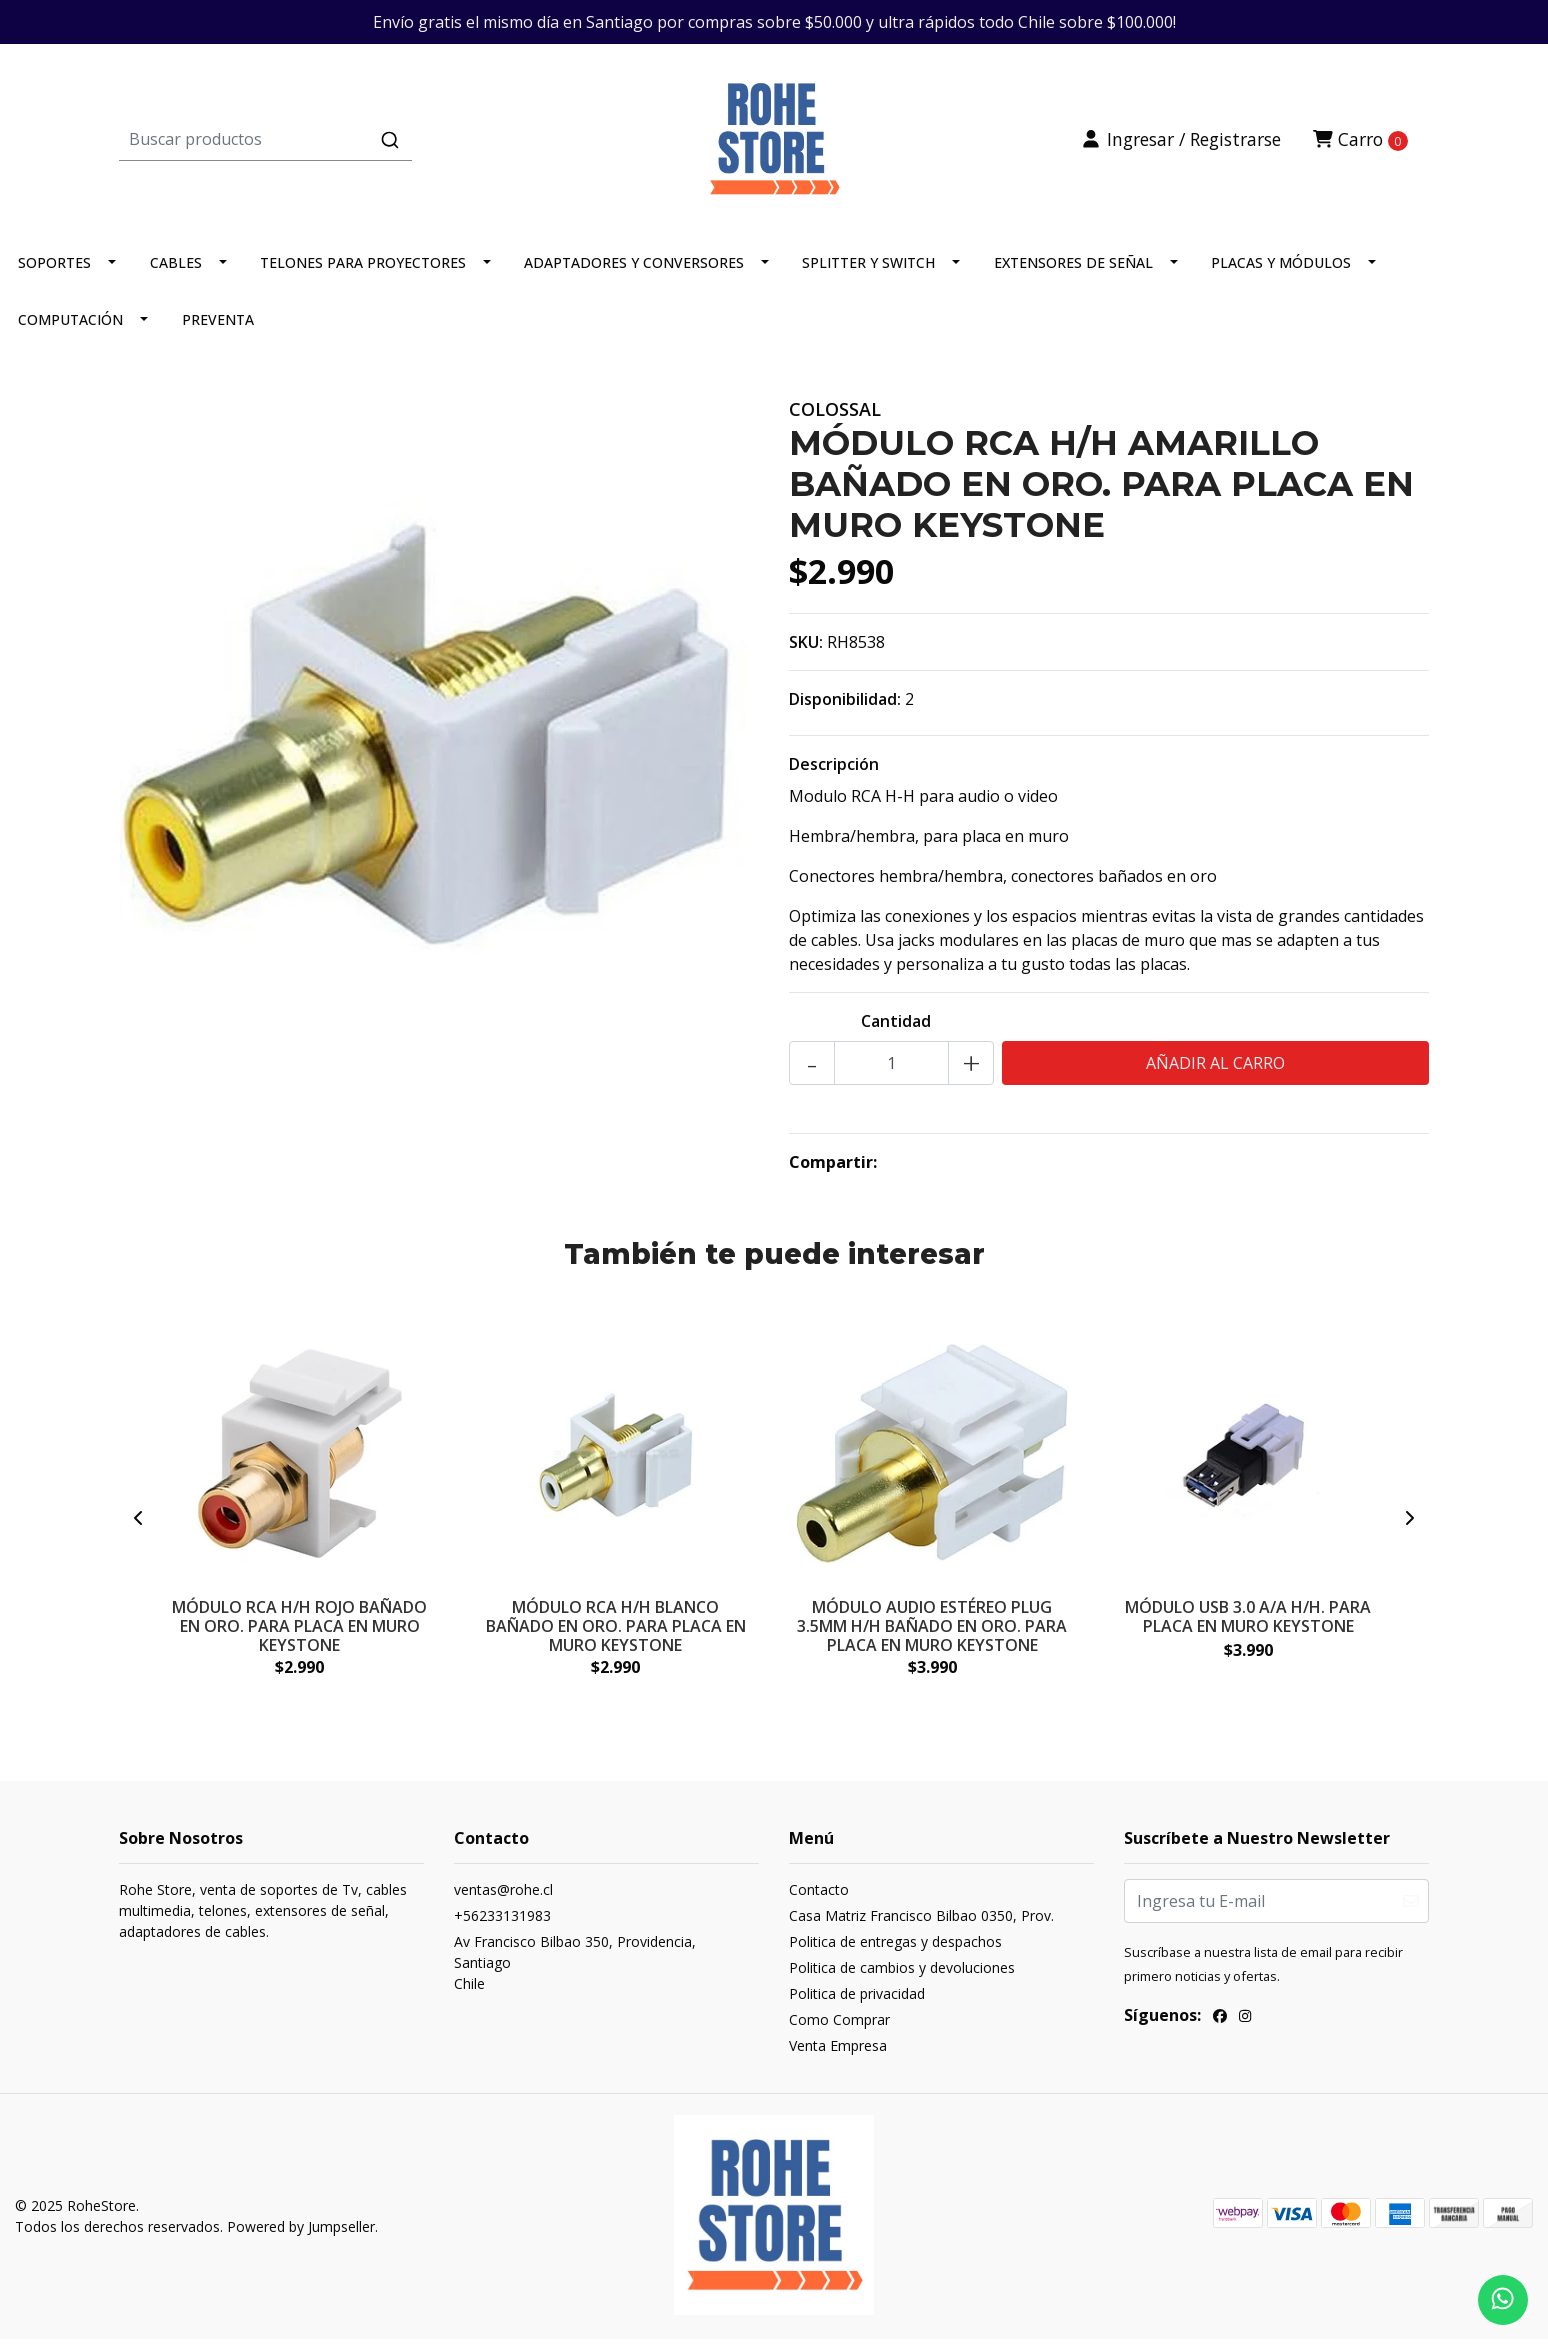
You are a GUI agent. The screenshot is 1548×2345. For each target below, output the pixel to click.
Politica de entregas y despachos (895, 1950)
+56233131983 (502, 1924)
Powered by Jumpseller (301, 2234)
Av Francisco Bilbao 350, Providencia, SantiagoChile (575, 1971)
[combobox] (337, 143)
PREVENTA (218, 327)
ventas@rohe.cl (503, 1898)
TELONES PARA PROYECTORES (363, 270)
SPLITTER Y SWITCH (868, 270)
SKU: (806, 650)
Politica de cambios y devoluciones (902, 1976)
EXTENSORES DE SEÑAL (1073, 270)
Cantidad (896, 1029)
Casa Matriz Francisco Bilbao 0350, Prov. (921, 1924)
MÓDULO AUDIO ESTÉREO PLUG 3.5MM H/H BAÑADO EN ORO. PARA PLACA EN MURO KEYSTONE (932, 1632)
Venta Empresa (838, 2054)
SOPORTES (54, 270)
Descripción (834, 772)
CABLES (176, 270)
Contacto (819, 1898)
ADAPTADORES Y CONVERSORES (634, 270)
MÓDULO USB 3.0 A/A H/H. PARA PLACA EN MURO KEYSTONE (1248, 1622)
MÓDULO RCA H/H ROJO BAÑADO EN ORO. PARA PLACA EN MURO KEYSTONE (299, 1632)
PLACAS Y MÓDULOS (1281, 270)
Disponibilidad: (845, 707)
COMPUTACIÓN (70, 327)
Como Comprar (839, 2028)
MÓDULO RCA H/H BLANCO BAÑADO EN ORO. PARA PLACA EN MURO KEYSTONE (616, 1632)
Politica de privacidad (857, 2002)
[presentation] (139, 1527)
